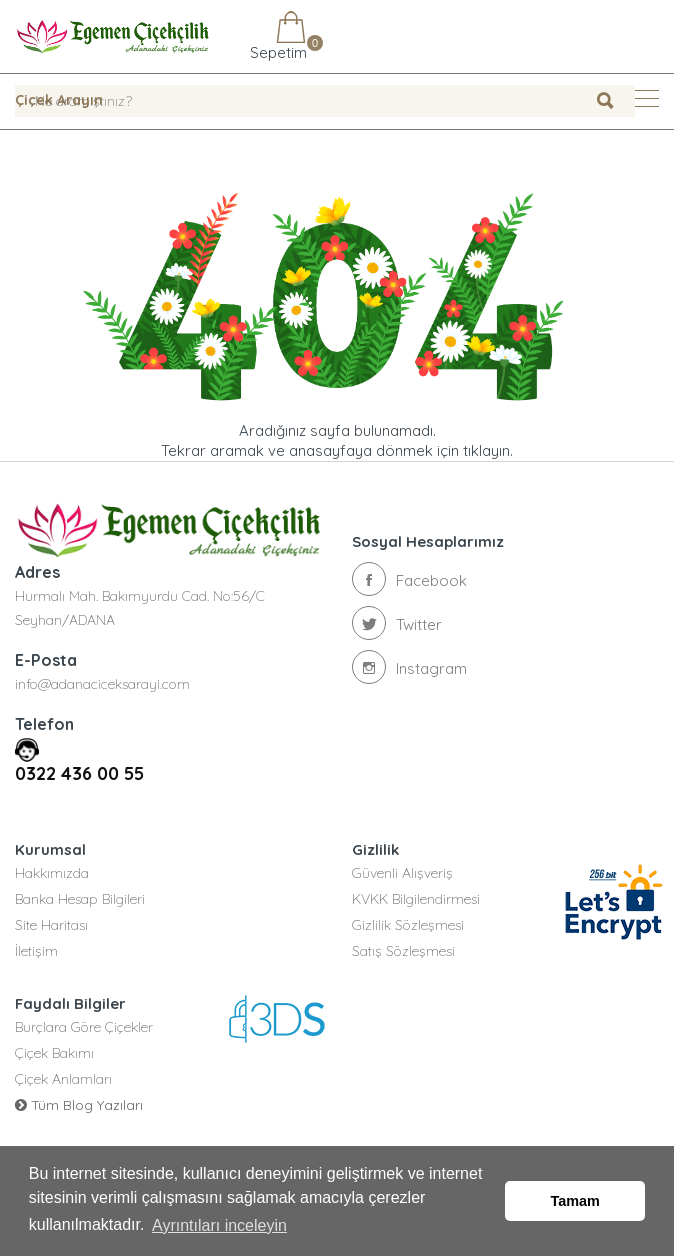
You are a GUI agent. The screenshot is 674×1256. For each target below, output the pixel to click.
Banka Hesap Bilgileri (80, 899)
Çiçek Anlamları (63, 1079)
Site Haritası (51, 925)
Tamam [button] (575, 1201)
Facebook (409, 579)
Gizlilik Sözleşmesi (408, 925)
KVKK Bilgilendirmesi (416, 899)
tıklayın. (488, 450)
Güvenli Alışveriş (402, 873)
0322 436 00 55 (79, 773)
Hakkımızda (52, 873)
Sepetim (276, 36)
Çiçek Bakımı (54, 1053)
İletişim (36, 951)
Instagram (409, 667)
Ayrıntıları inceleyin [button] (219, 1224)
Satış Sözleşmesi (403, 951)
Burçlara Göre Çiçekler (84, 1027)
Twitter (397, 623)
